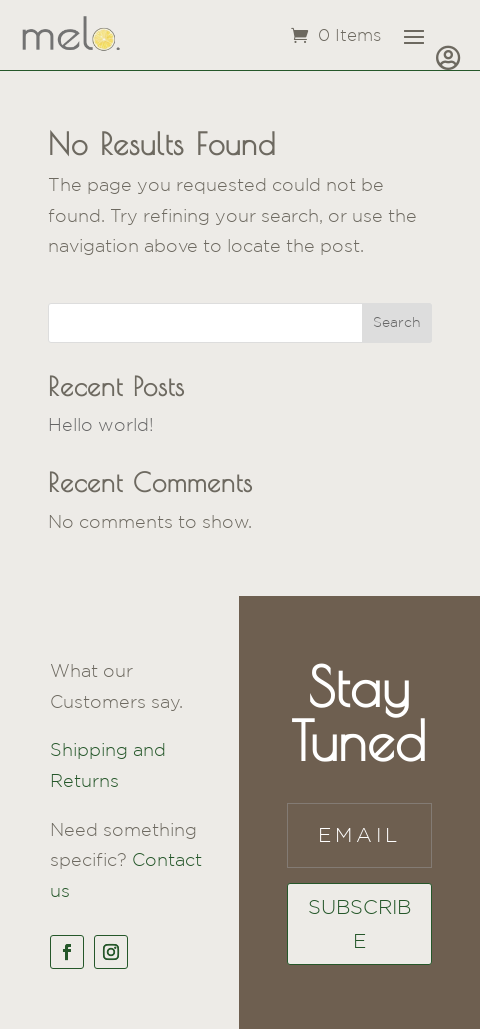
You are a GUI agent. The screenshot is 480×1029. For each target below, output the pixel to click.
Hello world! (101, 424)
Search (397, 322)
